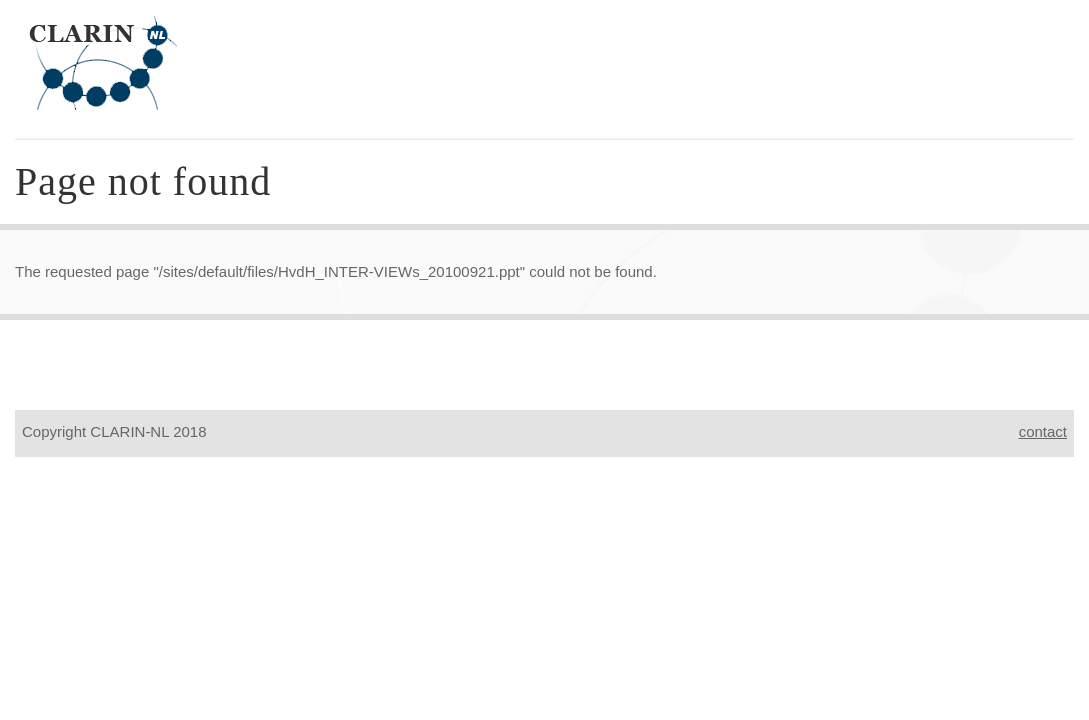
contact (1043, 431)
